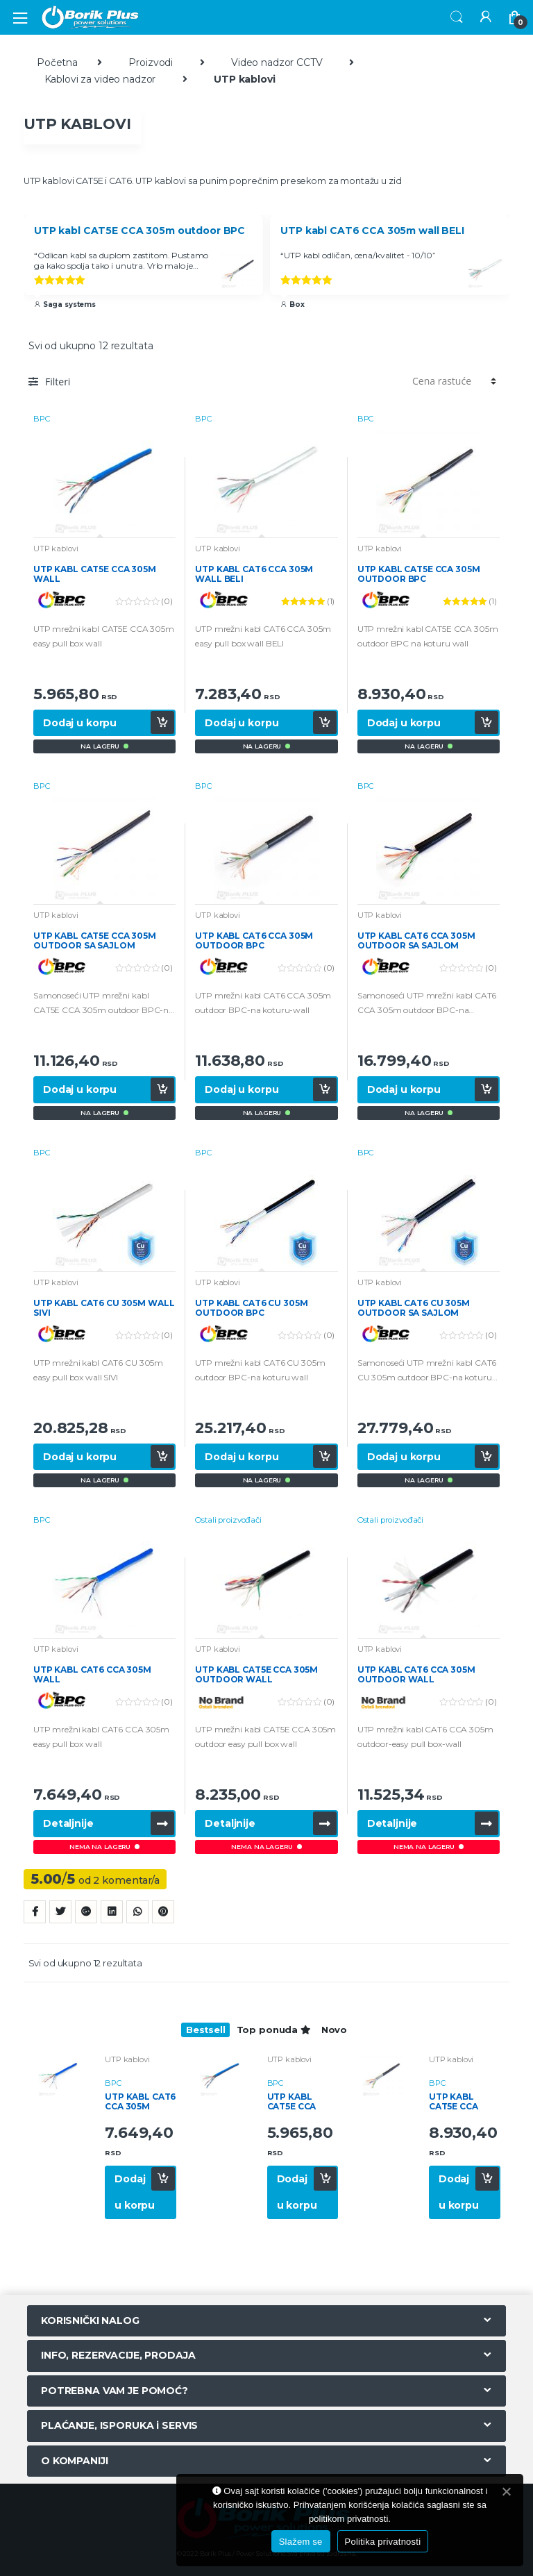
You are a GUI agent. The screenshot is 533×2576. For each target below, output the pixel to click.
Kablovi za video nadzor (100, 79)
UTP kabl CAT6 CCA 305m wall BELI (372, 231)
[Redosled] (452, 381)
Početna (57, 62)
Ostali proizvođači (228, 1520)
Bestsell (206, 2030)
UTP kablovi (55, 548)
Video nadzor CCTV (277, 62)
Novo (334, 2030)
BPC (42, 419)
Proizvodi (150, 62)
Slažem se (301, 2541)
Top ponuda (273, 2030)
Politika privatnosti (383, 2541)
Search (456, 17)
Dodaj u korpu (80, 723)
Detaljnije (68, 1823)
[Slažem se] (506, 2491)
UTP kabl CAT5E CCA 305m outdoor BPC (139, 231)
